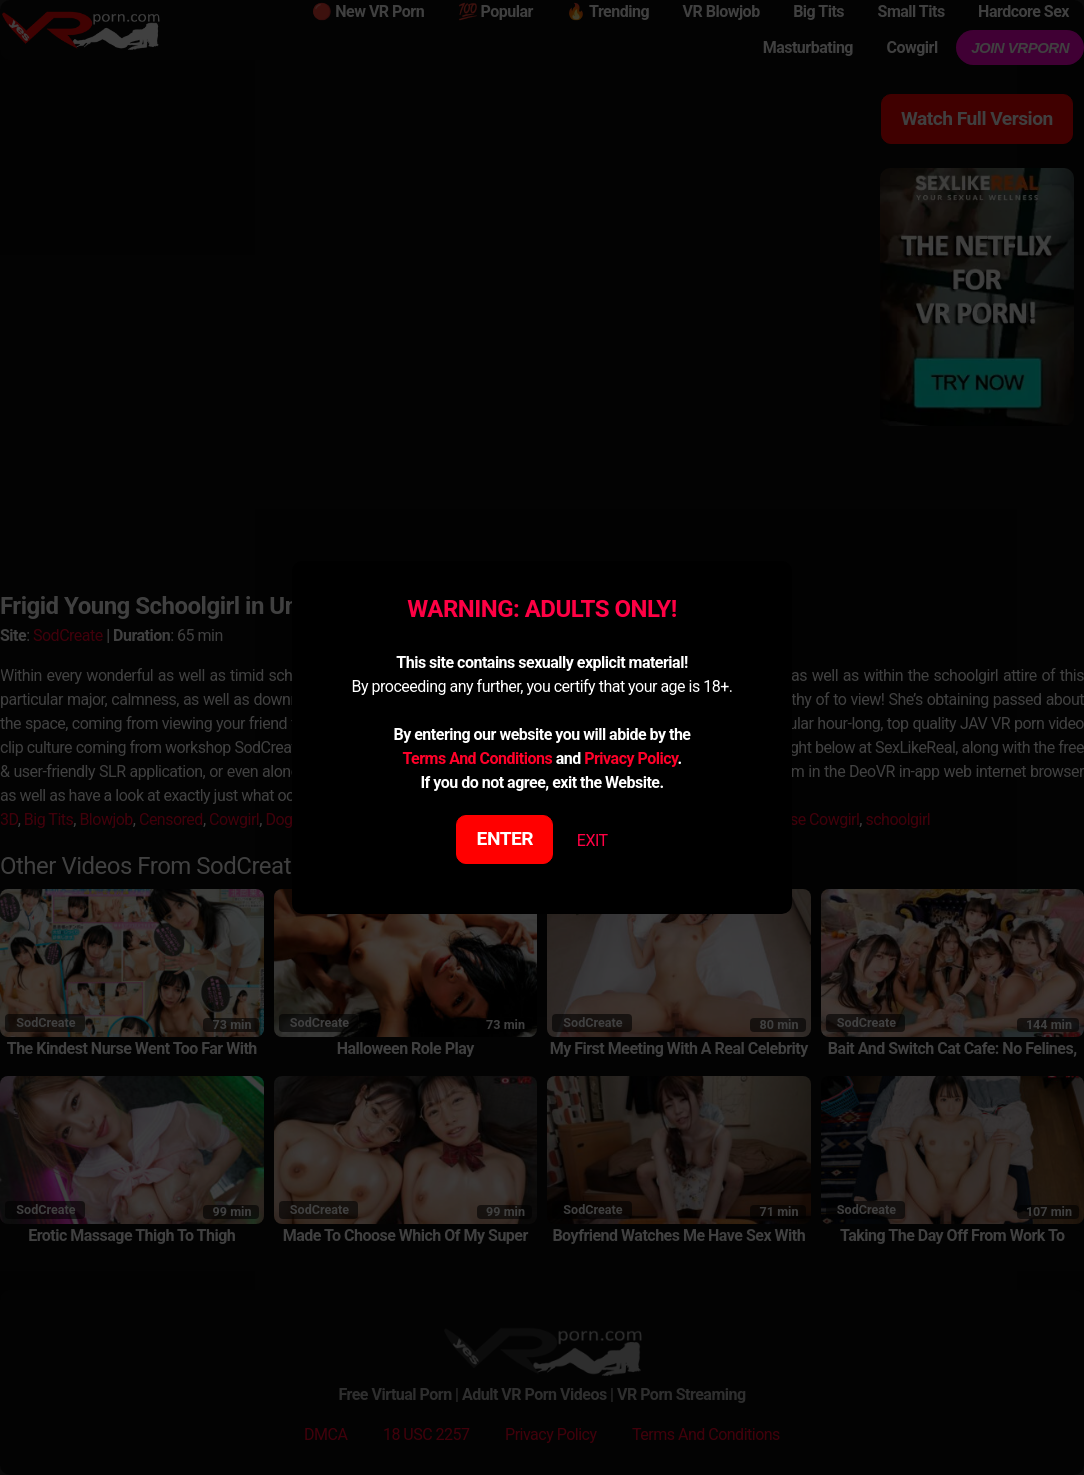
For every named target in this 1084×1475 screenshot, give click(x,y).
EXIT (592, 840)
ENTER (505, 838)
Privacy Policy (630, 758)
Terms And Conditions (477, 758)
